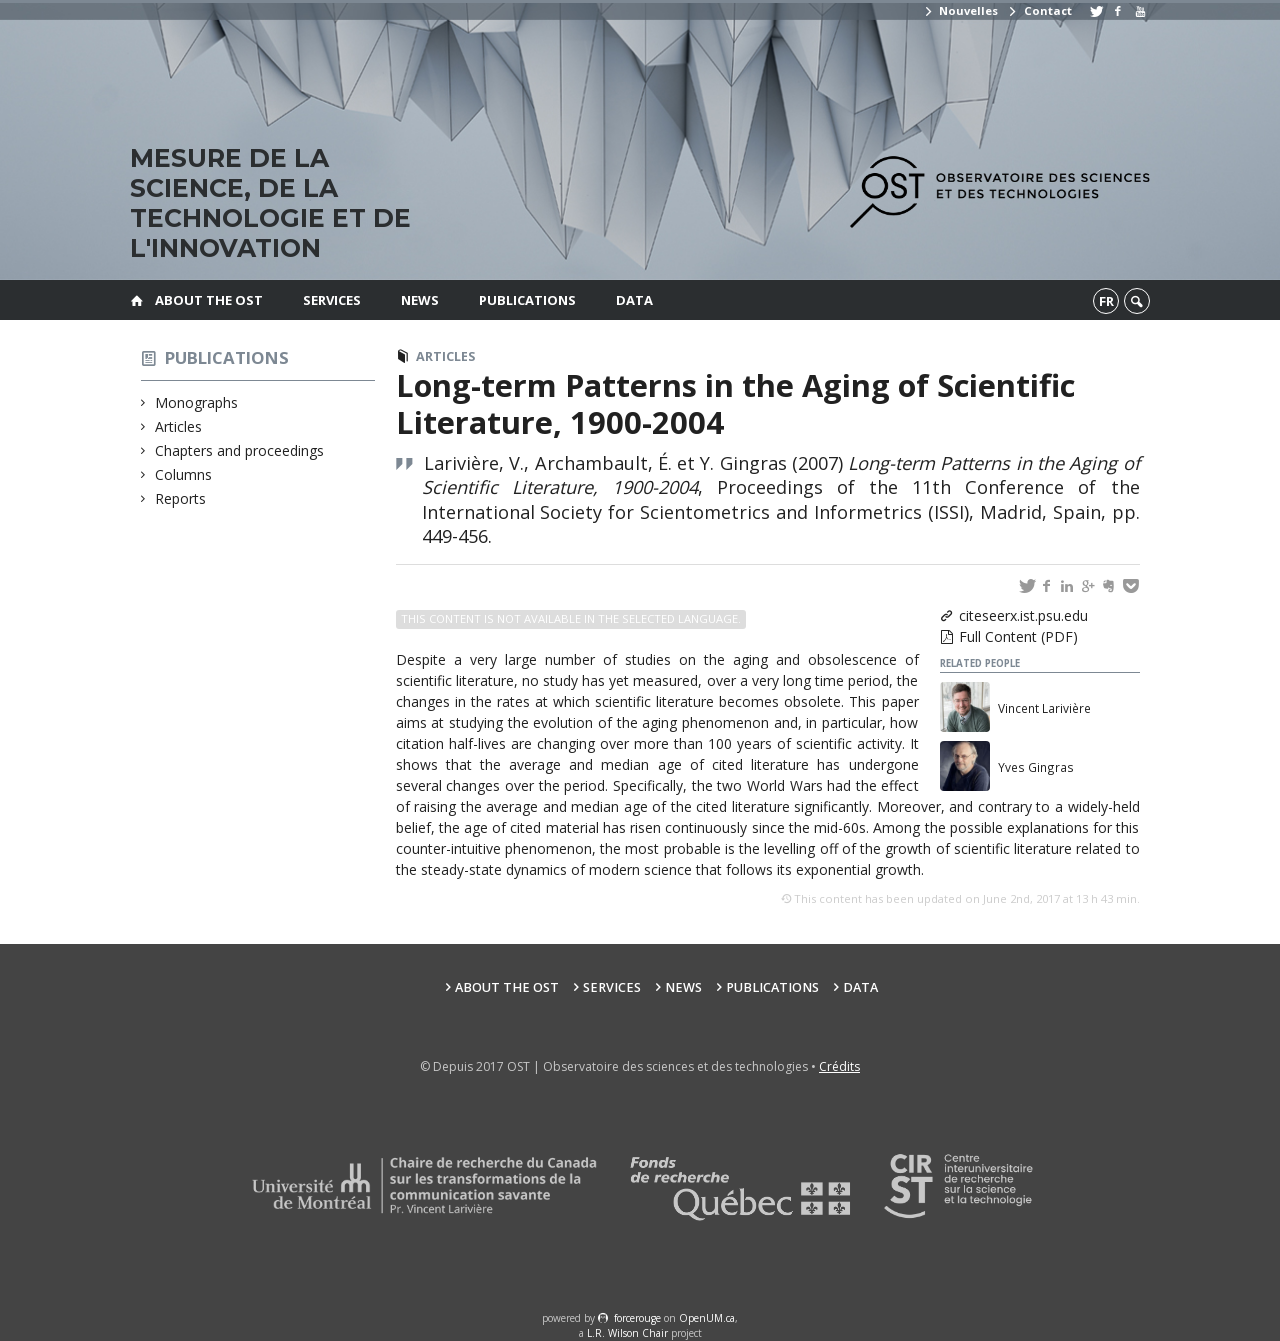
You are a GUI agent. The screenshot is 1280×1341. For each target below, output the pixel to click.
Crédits (839, 1066)
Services (332, 300)
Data (634, 300)
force (637, 1318)
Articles (179, 426)
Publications (527, 300)
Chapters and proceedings (240, 450)
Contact (1039, 10)
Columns (184, 474)
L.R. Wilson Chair (627, 1333)
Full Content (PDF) (1018, 636)
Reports (181, 498)
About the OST (209, 300)
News (420, 300)
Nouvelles (960, 10)
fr (1106, 301)
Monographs (197, 402)
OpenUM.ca (707, 1318)
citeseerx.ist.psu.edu (1023, 615)
